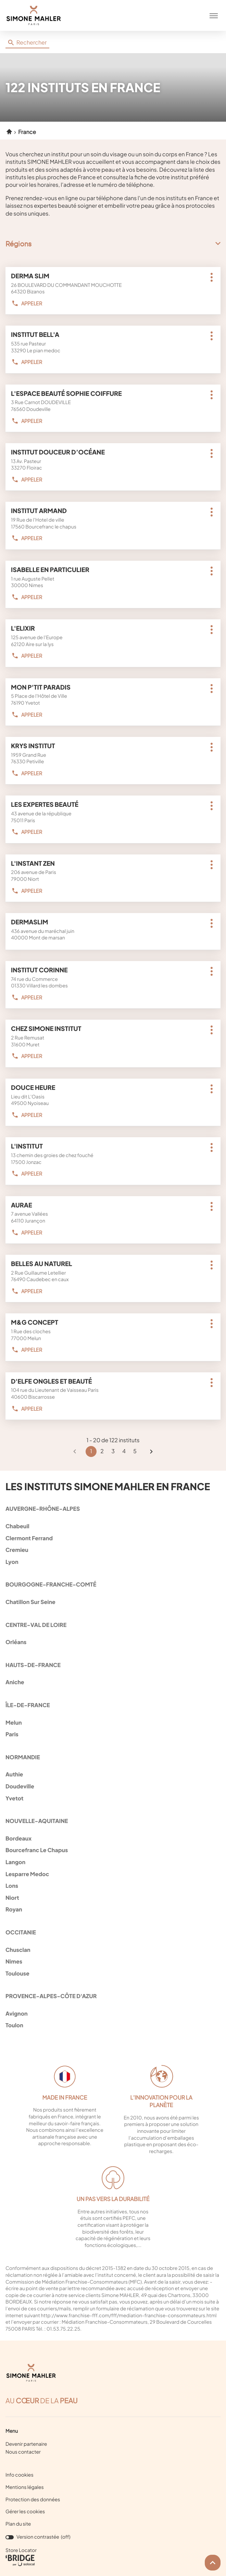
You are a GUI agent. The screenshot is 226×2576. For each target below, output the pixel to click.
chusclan (111, 1949)
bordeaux (111, 1838)
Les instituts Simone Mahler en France (107, 1487)
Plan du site (18, 2524)
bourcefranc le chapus (111, 1850)
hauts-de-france (33, 1664)
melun (111, 1722)
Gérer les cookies (25, 2511)
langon (111, 1862)
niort (111, 1897)
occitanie (20, 1932)
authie (111, 1774)
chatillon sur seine (111, 1601)
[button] (214, 15)
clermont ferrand (111, 1538)
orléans (111, 1641)
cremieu (111, 1549)
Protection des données (32, 2500)
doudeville (111, 1786)
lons (111, 1885)
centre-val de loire (35, 1624)
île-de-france (27, 1705)
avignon (111, 2013)
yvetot (111, 1798)
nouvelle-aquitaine (36, 1820)
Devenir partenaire (26, 2444)
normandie (22, 1757)
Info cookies (19, 2475)
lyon (111, 1561)
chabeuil (111, 1526)
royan (111, 1909)
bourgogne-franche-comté (50, 1584)
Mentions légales (24, 2487)
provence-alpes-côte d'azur (51, 1996)
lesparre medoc (111, 1874)
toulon (111, 2025)
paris (111, 1734)
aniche (111, 1682)
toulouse (111, 1973)
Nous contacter (23, 2452)
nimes (111, 1961)
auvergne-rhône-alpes (42, 1508)
